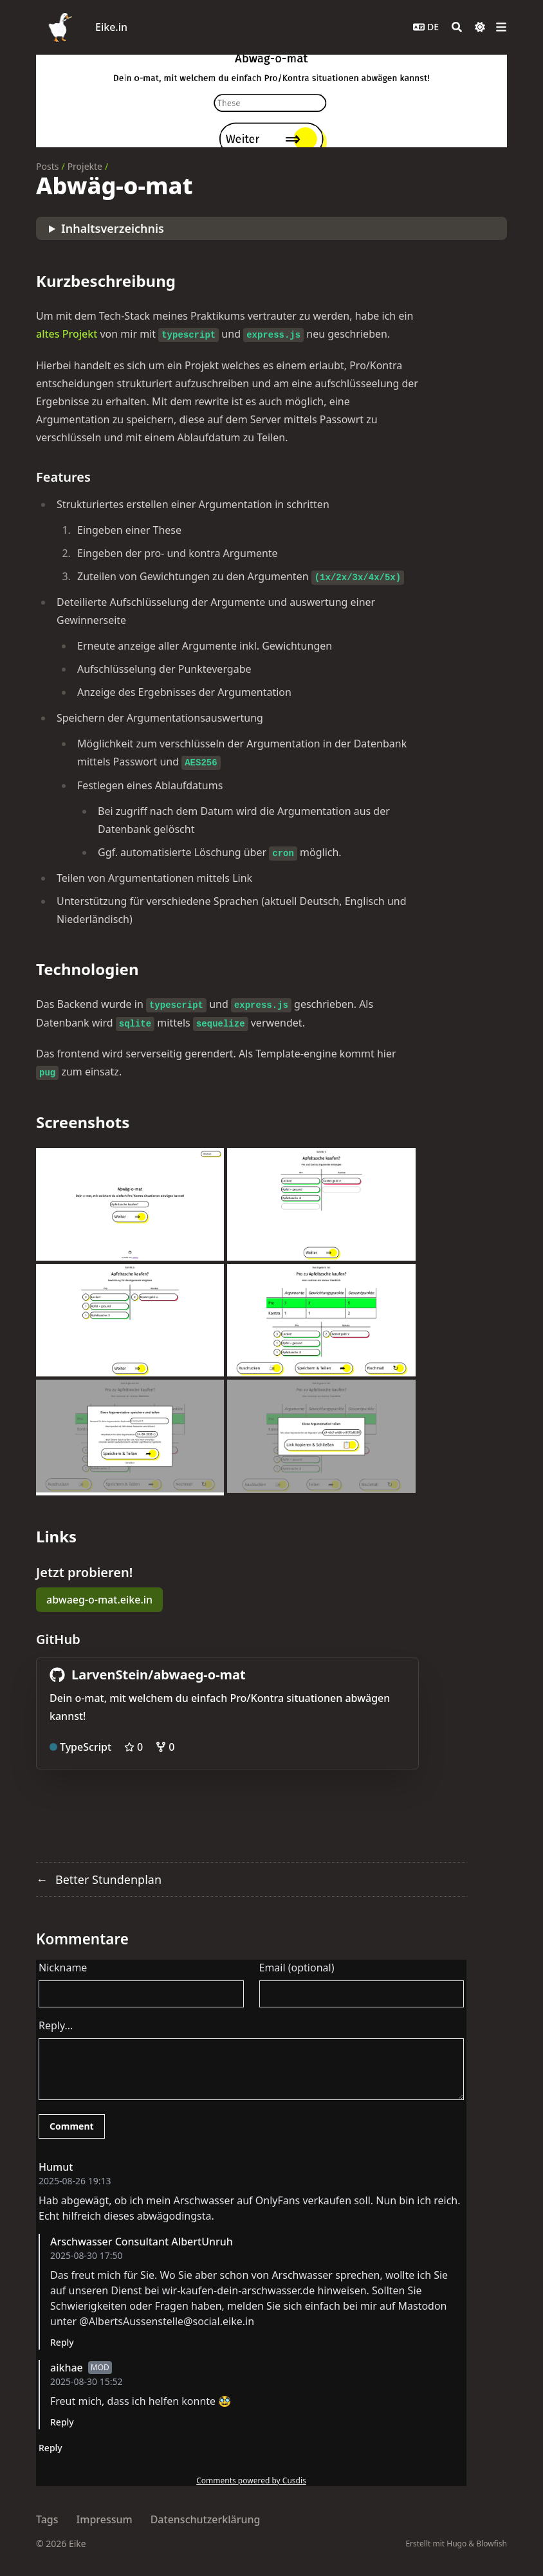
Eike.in (111, 27)
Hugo (456, 2543)
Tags (47, 2519)
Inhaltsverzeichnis (112, 228)
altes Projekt (66, 334)
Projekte (85, 166)
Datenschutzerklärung (206, 2519)
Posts (47, 166)
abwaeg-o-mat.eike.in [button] (99, 1600)
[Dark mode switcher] (480, 27)
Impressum (105, 2519)
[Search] (457, 27)
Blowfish (491, 2543)
